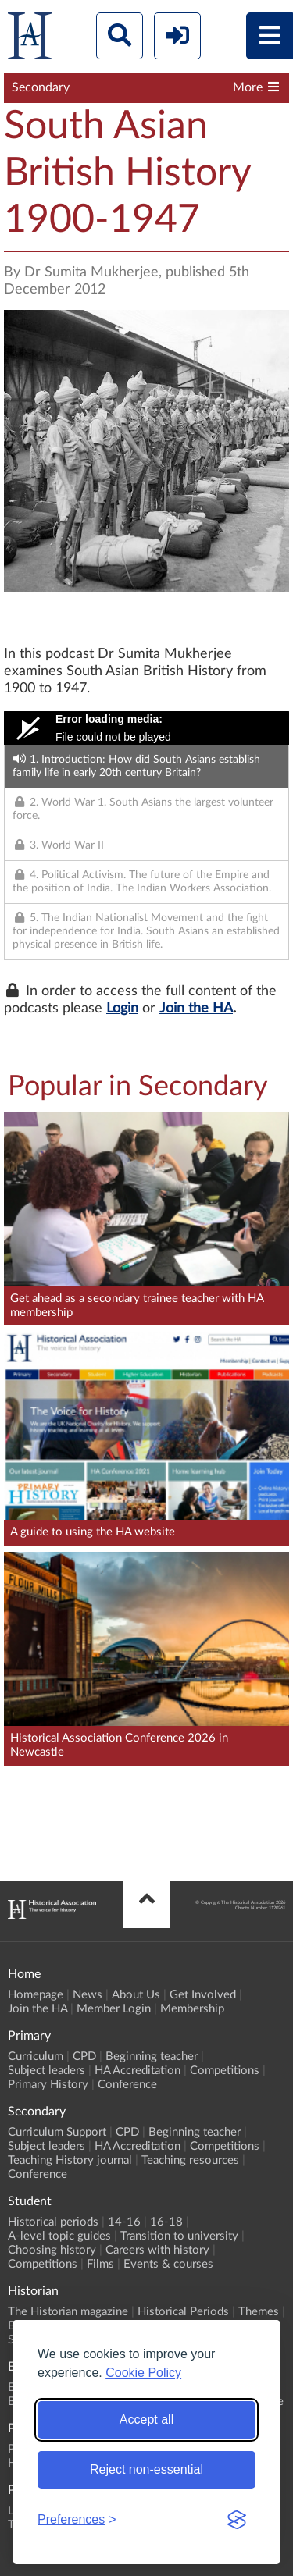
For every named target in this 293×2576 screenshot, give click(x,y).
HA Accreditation (137, 2070)
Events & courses (168, 2264)
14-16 (124, 2222)
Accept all (146, 2419)
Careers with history (157, 2250)
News (87, 1995)
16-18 (166, 2222)
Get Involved (203, 1995)
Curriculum (35, 2056)
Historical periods (53, 2222)
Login (122, 1009)
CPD (84, 2056)
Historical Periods (183, 2312)
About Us (136, 1995)
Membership (192, 2009)
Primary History (48, 2084)
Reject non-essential (146, 2469)
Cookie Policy (143, 2372)
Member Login (114, 2009)
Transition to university (179, 2236)
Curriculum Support (57, 2132)
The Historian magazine (68, 2312)
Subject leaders (46, 2070)
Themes (258, 2312)
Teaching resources (190, 2160)
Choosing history (52, 2250)
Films (100, 2264)
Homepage (35, 1995)
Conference (127, 2084)
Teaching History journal (70, 2160)
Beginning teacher (151, 2056)
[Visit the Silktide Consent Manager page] (236, 2520)
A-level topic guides (59, 2236)
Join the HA (196, 1009)
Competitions (224, 2070)
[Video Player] (146, 728)
